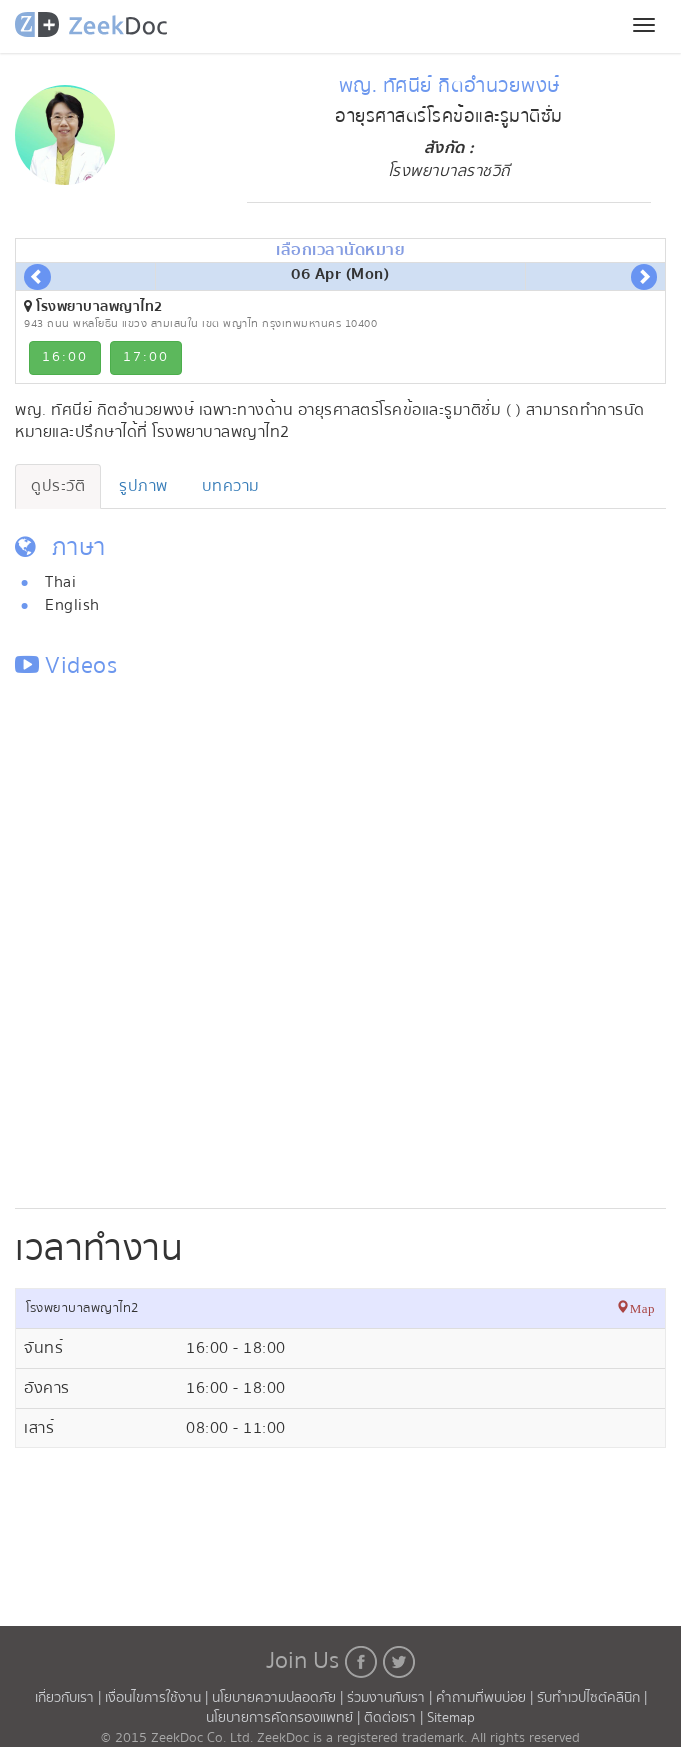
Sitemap (451, 1718)
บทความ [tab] (231, 486)
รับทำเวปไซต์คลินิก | (592, 1698)
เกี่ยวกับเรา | (70, 1698)
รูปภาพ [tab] (143, 486)
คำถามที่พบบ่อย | (486, 1698)
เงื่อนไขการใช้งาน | (158, 1698)
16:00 (65, 357)
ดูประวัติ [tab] (58, 486)
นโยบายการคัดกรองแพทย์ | (285, 1718)
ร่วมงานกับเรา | (389, 1698)
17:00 (146, 357)
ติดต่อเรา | (395, 1718)
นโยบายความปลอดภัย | (279, 1698)
